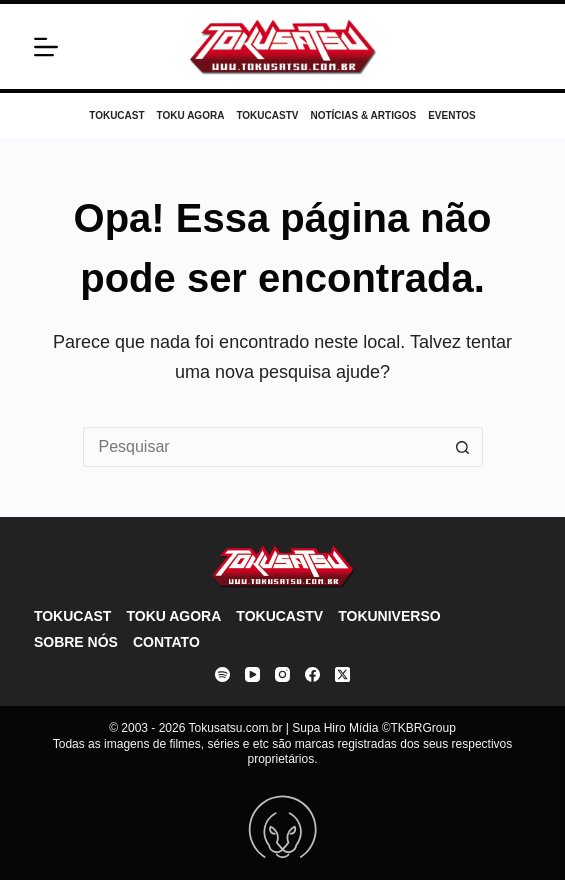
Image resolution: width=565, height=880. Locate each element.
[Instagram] (282, 674)
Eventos (452, 115)
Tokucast (116, 115)
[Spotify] (222, 674)
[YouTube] (252, 674)
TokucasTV (267, 115)
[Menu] (46, 47)
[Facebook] (312, 674)
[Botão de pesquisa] (463, 447)
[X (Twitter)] (342, 674)
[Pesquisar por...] (263, 447)
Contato (166, 642)
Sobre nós (76, 642)
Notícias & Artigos (363, 115)
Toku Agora (191, 115)
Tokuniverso (389, 616)
